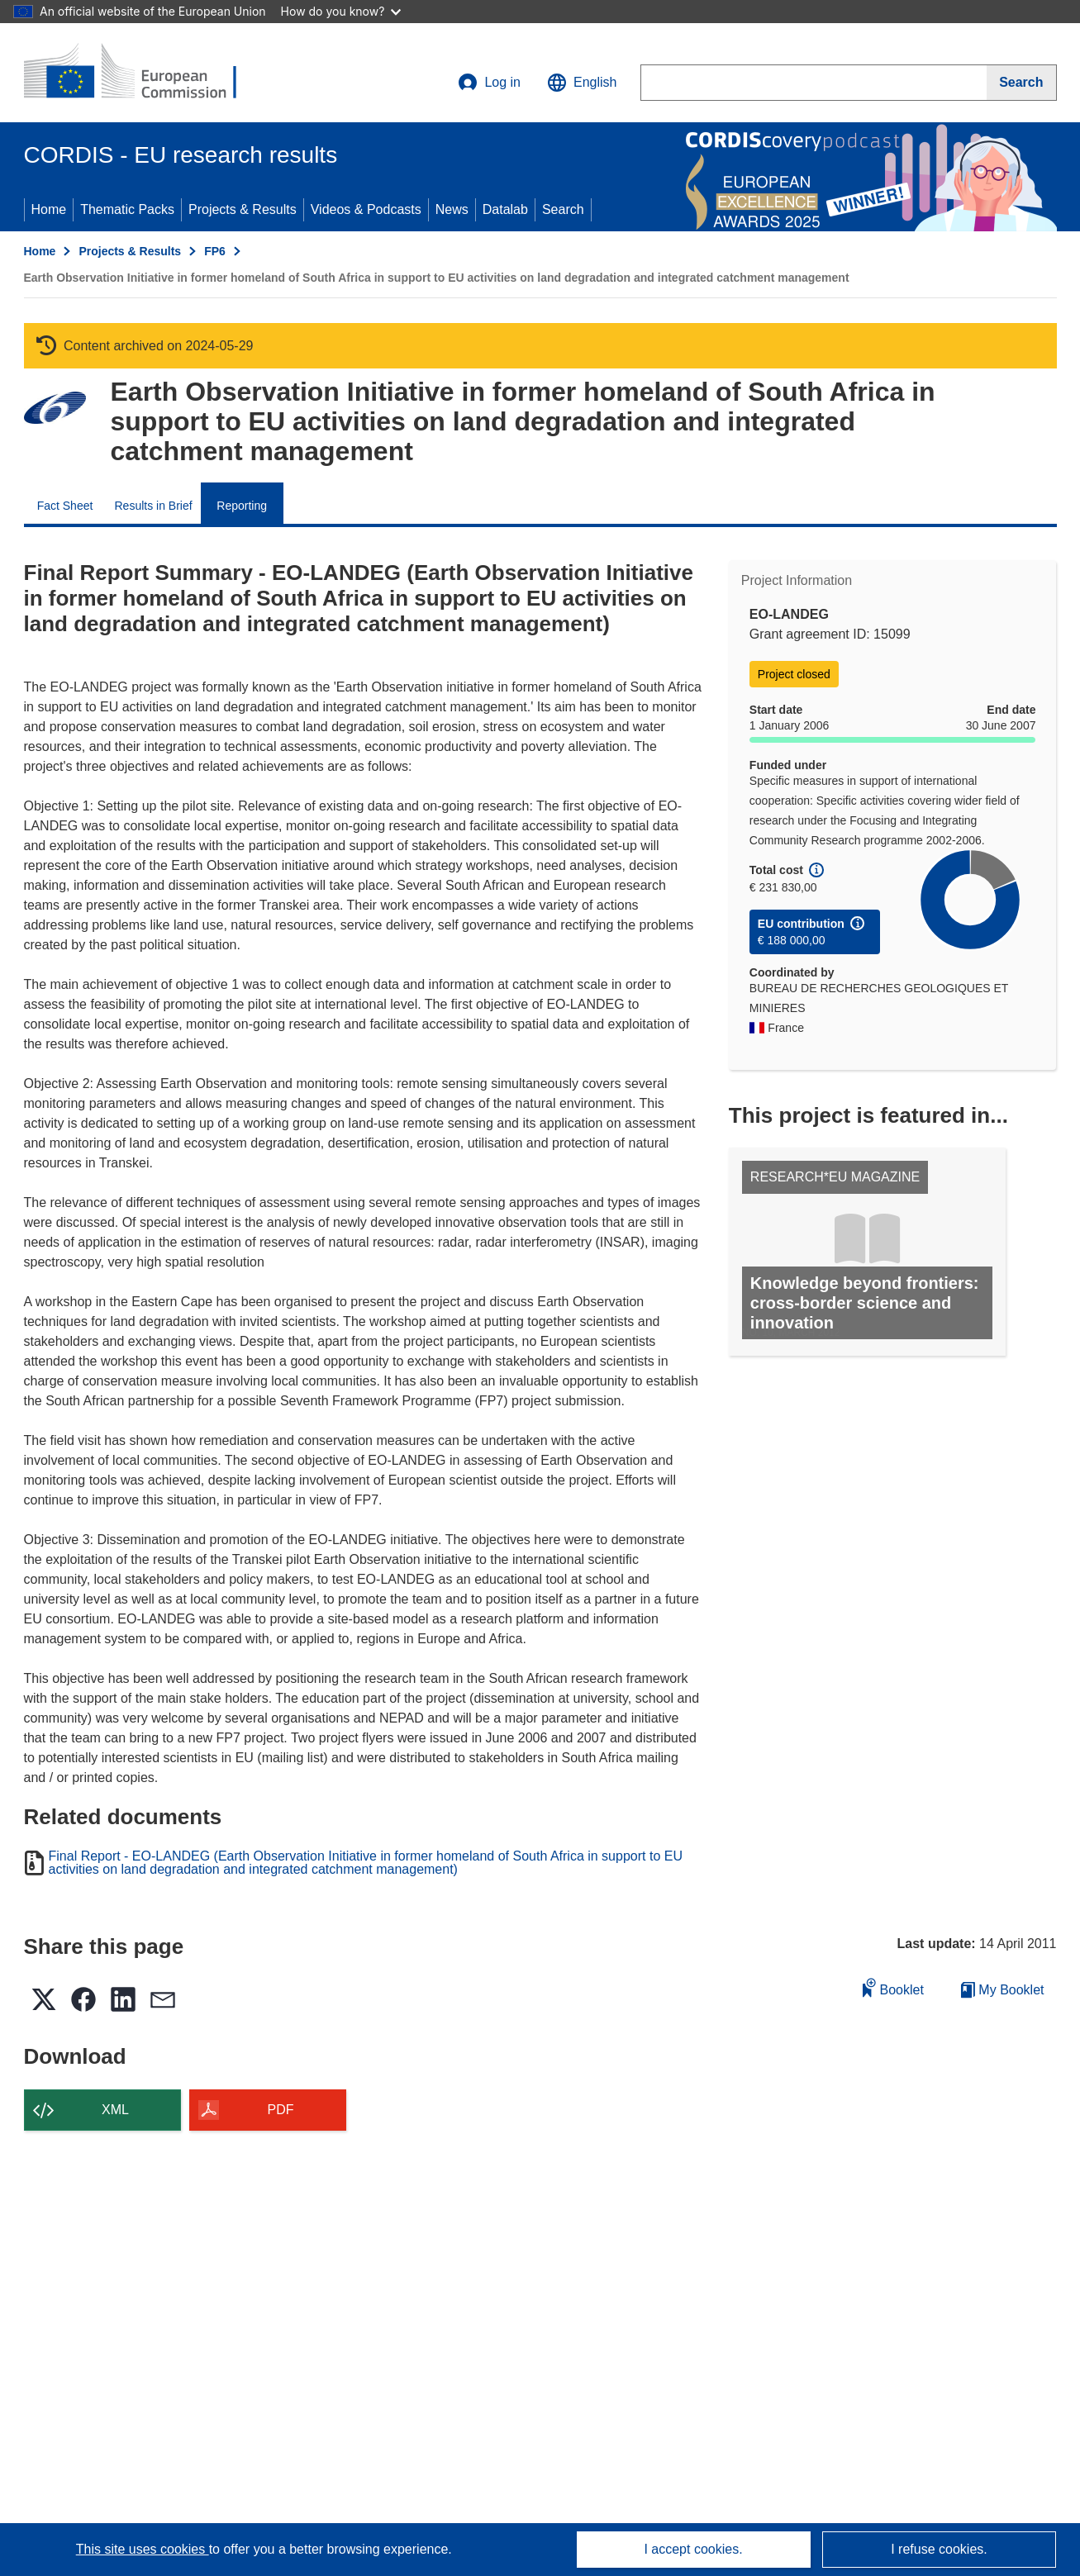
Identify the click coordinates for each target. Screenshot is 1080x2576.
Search (563, 209)
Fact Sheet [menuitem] (65, 505)
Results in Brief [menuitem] (154, 505)
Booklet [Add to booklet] (893, 1987)
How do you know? (341, 11)
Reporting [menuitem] (241, 505)
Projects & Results (242, 209)
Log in (489, 83)
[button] (582, 82)
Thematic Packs (127, 209)
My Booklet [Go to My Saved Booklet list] (1002, 1990)
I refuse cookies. (939, 2549)
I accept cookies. (693, 2549)
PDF (281, 2110)
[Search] (1021, 82)
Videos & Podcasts (366, 209)
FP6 (215, 251)
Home (49, 209)
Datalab (505, 209)
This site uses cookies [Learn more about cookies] (142, 2549)
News (452, 209)
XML (115, 2110)
